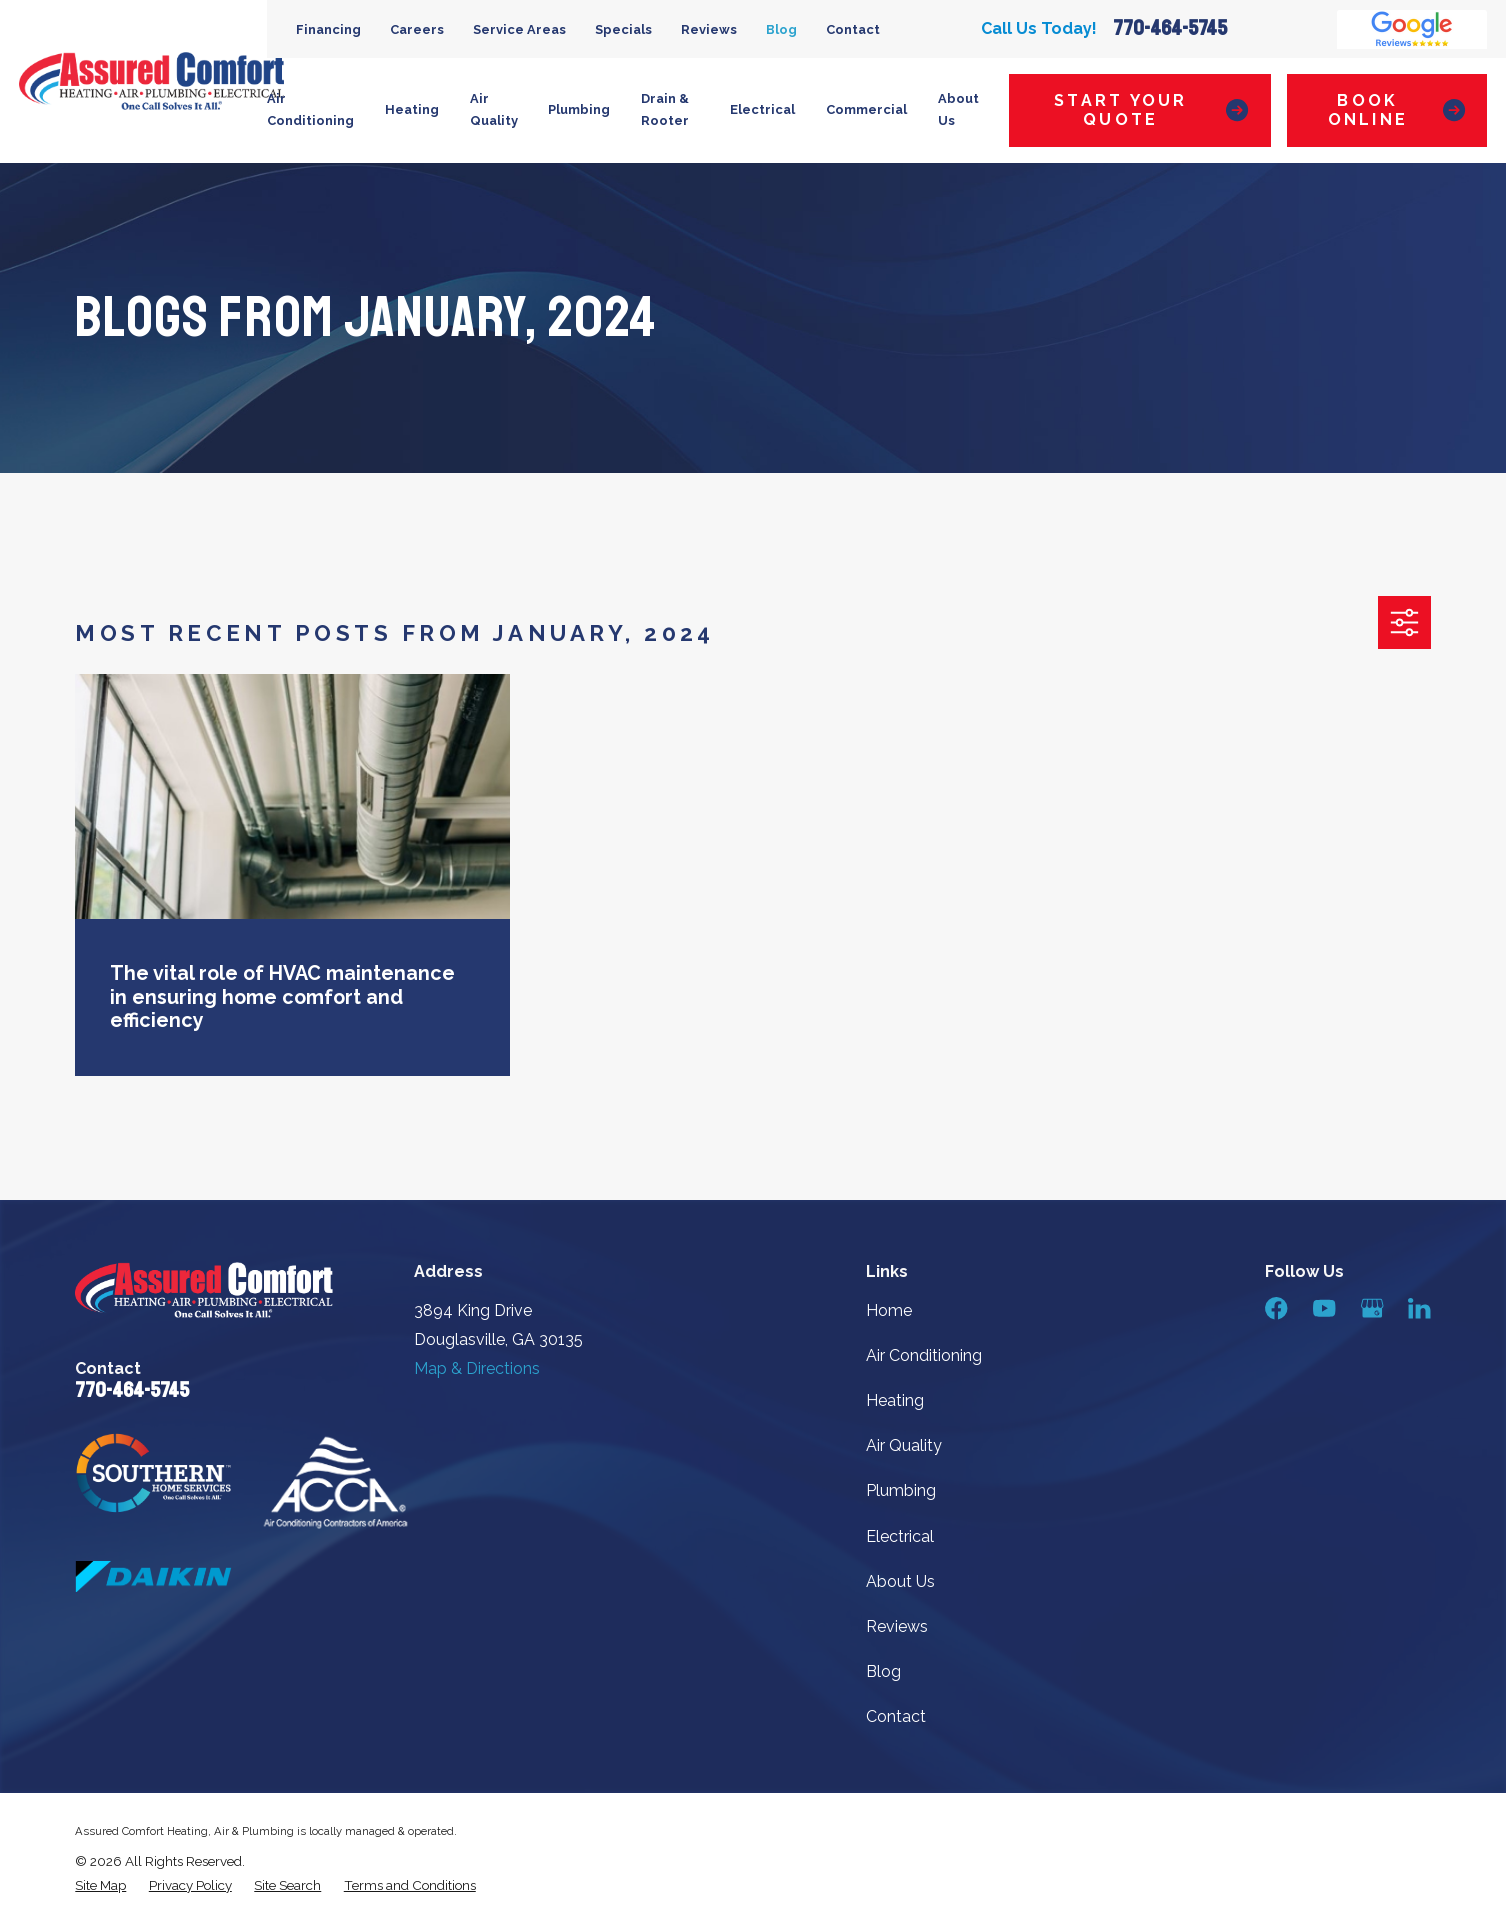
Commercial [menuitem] (866, 109)
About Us (900, 1581)
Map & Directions (477, 1368)
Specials (623, 29)
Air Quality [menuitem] (494, 110)
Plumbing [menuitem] (579, 109)
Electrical (900, 1536)
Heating (895, 1400)
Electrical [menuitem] (762, 109)
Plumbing (901, 1490)
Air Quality (904, 1445)
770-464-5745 (1170, 28)
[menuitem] (100, 1886)
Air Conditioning (924, 1355)
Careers (417, 29)
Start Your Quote (1151, 110)
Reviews (709, 29)
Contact (853, 29)
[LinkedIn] (1419, 1308)
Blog (781, 29)
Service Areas (519, 29)
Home (889, 1310)
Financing (328, 29)
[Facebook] (1276, 1308)
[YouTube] (1324, 1308)
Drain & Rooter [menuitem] (665, 110)
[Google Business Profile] (1372, 1308)
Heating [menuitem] (412, 109)
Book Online (1396, 110)
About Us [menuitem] (958, 110)
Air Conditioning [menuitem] (310, 110)
